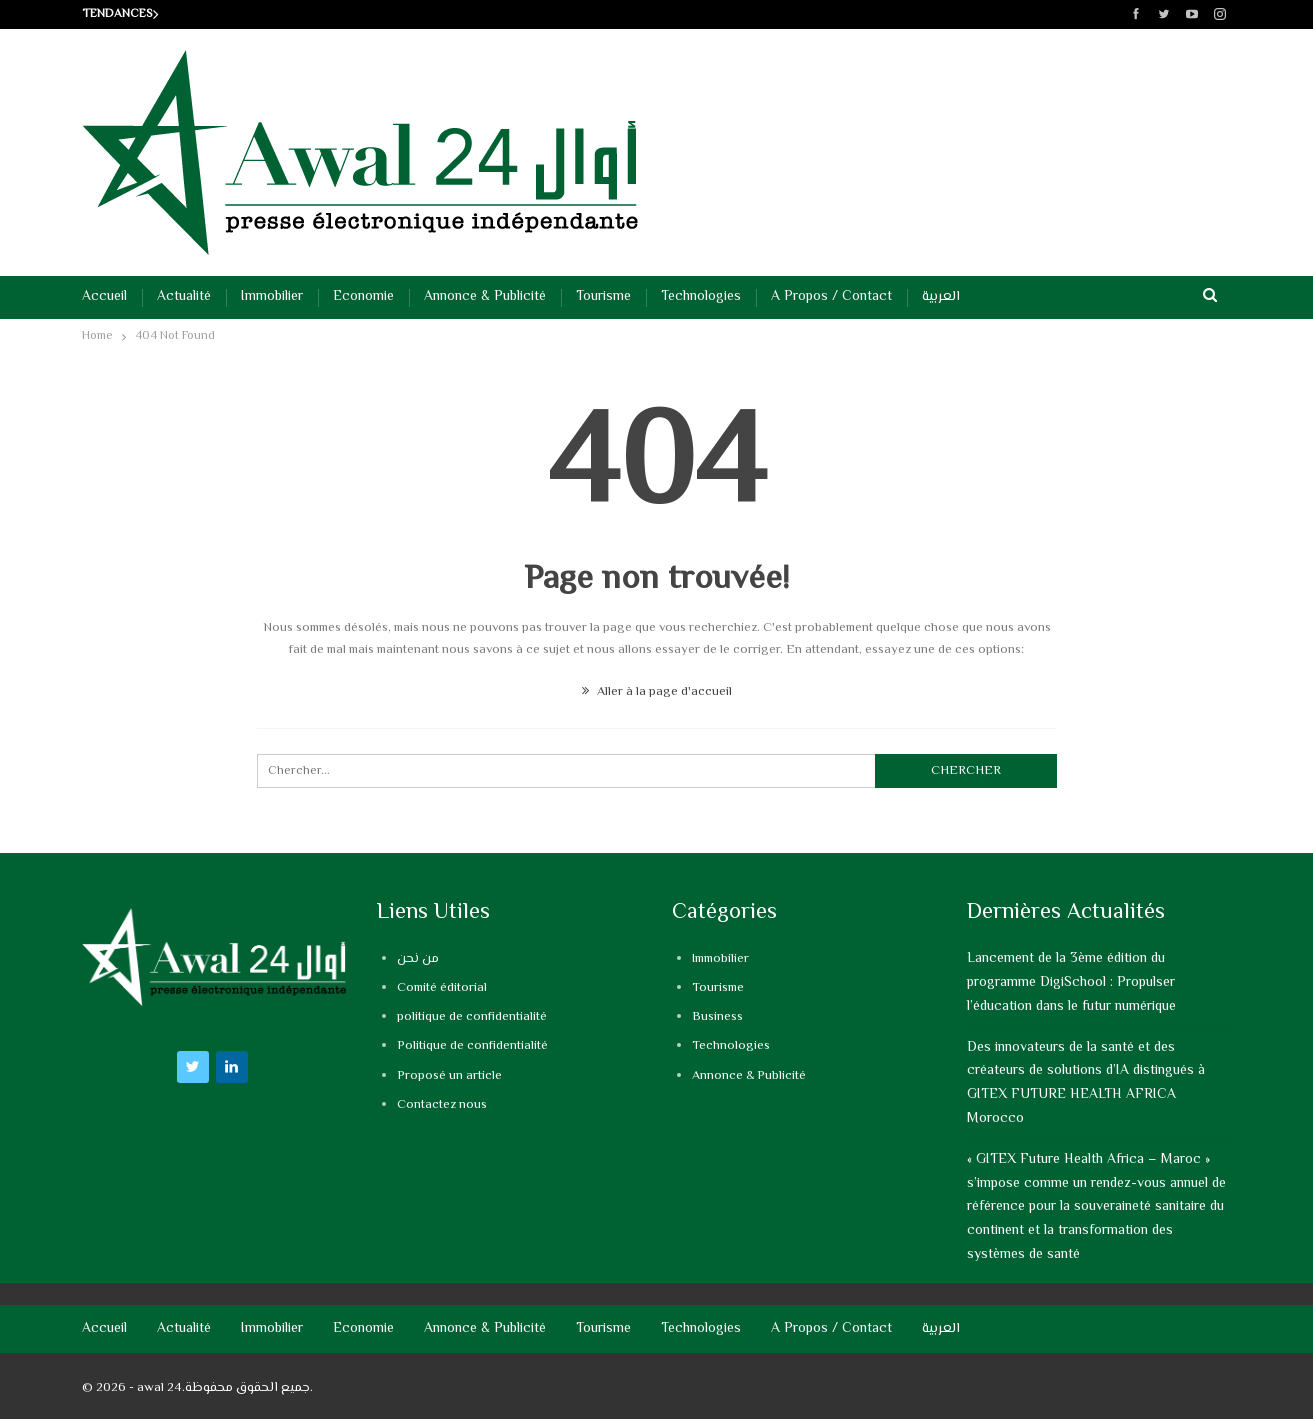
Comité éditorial (442, 988)
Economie (363, 297)
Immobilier (272, 297)
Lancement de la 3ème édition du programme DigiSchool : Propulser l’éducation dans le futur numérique (1071, 983)
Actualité (184, 297)
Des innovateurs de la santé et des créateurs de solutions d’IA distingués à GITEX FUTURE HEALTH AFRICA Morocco (1086, 1083)
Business (717, 1017)
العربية (941, 297)
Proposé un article (449, 1076)
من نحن (418, 959)
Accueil (104, 297)
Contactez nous (442, 1105)
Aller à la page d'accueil (657, 692)
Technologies (701, 297)
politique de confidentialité (472, 1017)
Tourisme (603, 297)
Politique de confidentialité (472, 1046)
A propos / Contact (831, 297)
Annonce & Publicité (485, 297)
